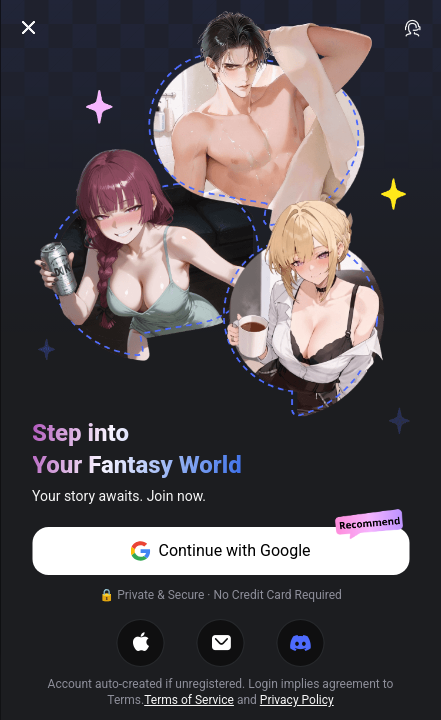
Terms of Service (189, 700)
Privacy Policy (297, 700)
